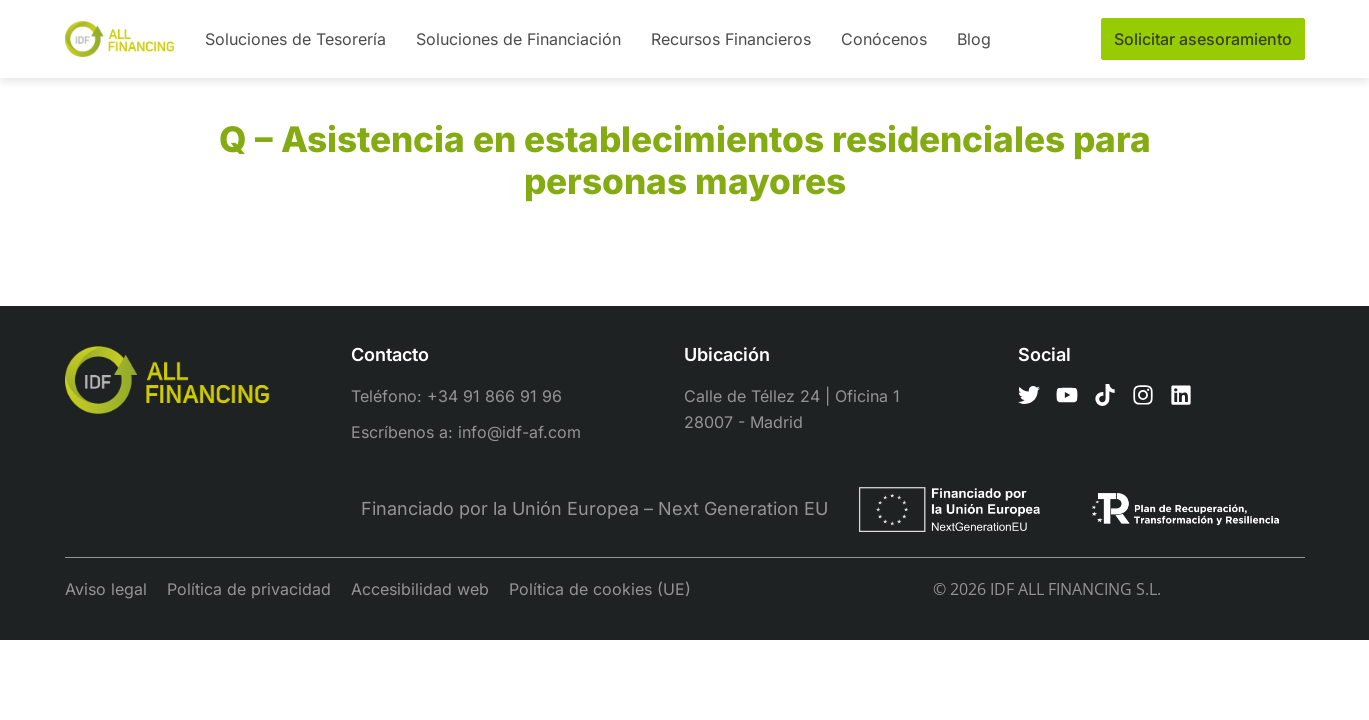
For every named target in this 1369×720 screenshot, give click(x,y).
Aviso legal (106, 589)
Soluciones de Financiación (518, 39)
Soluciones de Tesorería (295, 39)
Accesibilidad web (420, 589)
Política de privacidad (249, 589)
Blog (974, 39)
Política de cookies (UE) (600, 589)
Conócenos (884, 39)
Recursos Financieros (731, 39)
